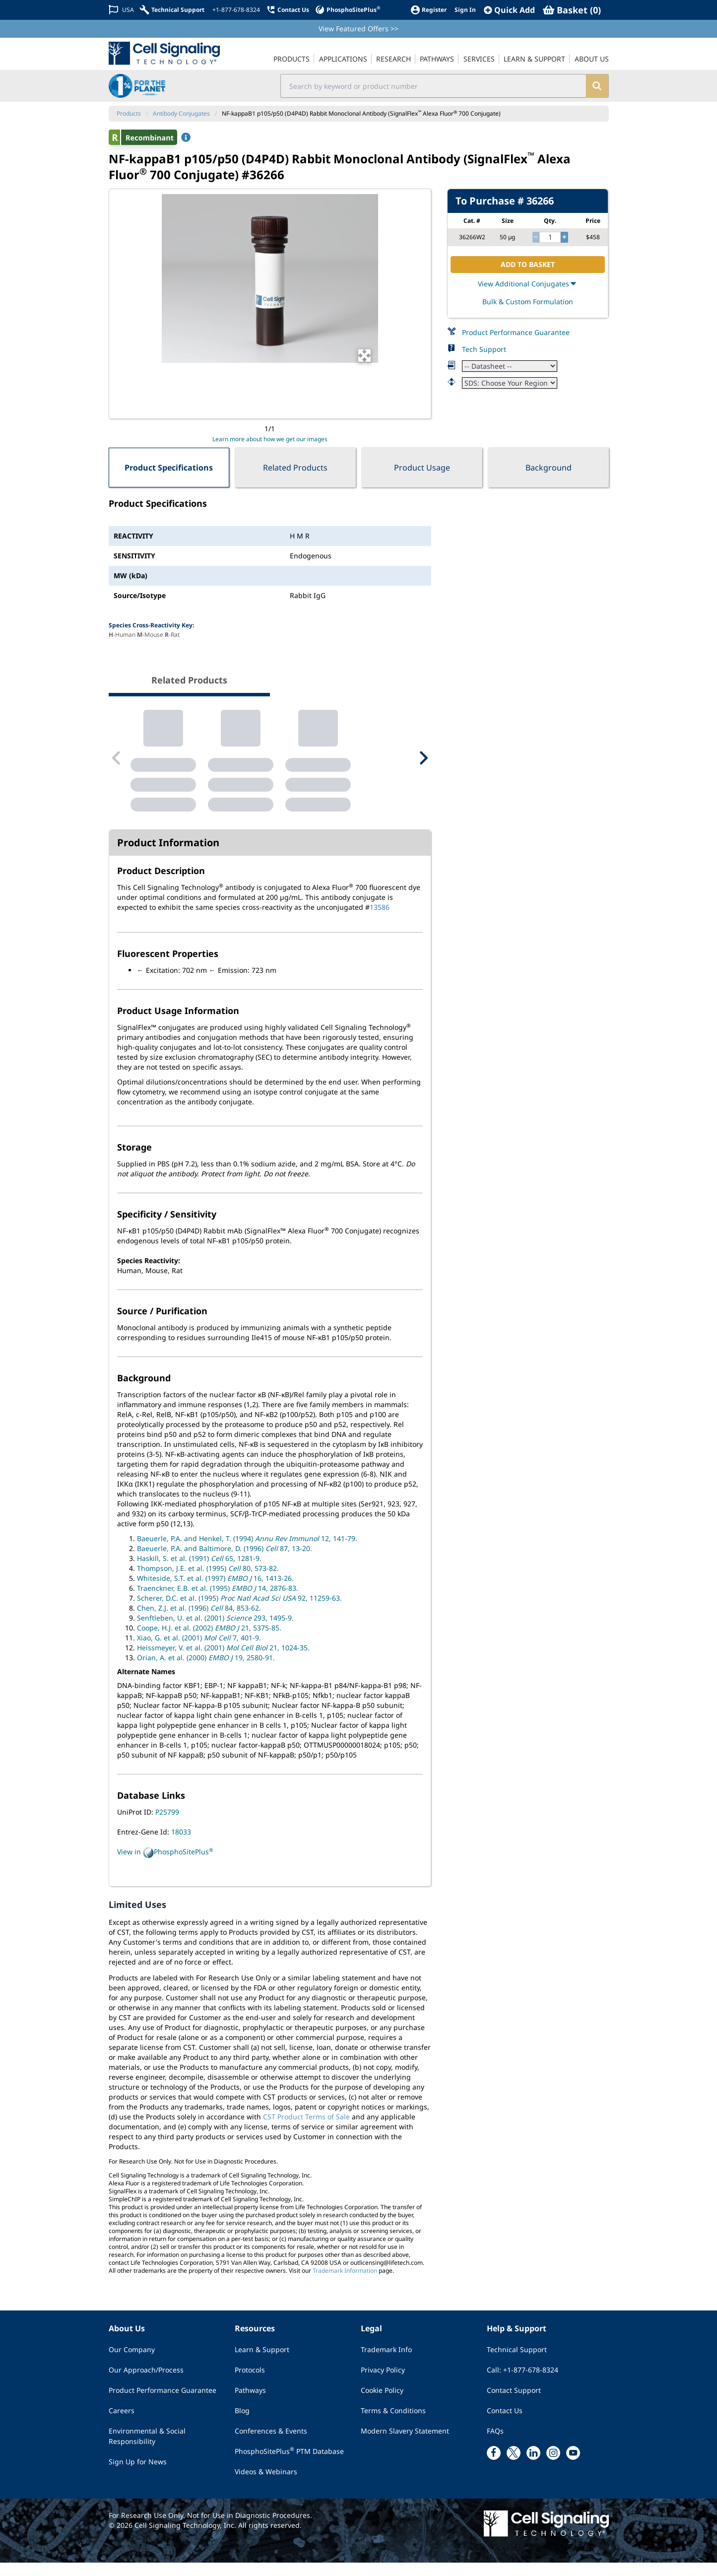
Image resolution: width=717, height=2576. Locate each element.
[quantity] (550, 237)
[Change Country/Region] (121, 9)
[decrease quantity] (535, 237)
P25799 (167, 1825)
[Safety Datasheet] (509, 383)
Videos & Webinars (266, 2485)
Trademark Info (386, 2363)
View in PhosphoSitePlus (165, 1866)
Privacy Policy (383, 2383)
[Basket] (572, 10)
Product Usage (422, 467)
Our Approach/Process (146, 2383)
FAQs (495, 2444)
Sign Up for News (138, 2475)
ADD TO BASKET (528, 264)
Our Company (132, 2363)
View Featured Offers (358, 28)
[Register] (428, 9)
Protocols (250, 2383)
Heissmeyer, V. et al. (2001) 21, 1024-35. (223, 1661)
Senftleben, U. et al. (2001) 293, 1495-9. (215, 1631)
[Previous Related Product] (117, 765)
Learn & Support (262, 2363)
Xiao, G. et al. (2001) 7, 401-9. (199, 1651)
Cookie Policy (382, 2403)
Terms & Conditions (393, 2424)
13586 (380, 921)
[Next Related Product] (423, 765)
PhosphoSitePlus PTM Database (289, 2464)
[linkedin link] (533, 2466)
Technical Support (517, 2363)
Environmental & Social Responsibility (147, 2449)
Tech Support (484, 349)
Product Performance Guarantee (516, 332)
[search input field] (433, 85)
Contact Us (504, 2424)
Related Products (295, 467)
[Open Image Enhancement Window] (364, 355)
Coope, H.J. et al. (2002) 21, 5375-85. (209, 1641)
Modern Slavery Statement (405, 2444)
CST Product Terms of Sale (306, 2130)
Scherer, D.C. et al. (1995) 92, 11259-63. (239, 1612)
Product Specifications (169, 467)
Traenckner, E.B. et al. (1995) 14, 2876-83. (217, 1602)
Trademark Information (345, 2284)
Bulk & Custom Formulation (527, 301)
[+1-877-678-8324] (235, 10)
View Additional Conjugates (528, 283)
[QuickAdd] (509, 10)
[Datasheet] (509, 366)
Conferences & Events (271, 2444)
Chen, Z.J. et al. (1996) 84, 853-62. (199, 1622)
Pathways (250, 2403)
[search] (597, 85)
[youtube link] (573, 2466)
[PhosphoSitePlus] (347, 9)
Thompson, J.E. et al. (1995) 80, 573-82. (208, 1582)
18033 (181, 1845)
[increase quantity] (564, 237)
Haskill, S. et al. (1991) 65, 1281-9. (199, 1572)
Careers (121, 2424)
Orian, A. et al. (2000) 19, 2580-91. (206, 1671)
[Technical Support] (172, 9)
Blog (242, 2424)
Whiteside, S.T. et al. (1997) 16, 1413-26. (215, 1592)
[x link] (514, 2466)
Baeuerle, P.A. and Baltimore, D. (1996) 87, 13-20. (224, 1562)
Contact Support (514, 2403)
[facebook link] (494, 2466)
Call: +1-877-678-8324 (522, 2383)
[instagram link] (553, 2466)
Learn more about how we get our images (269, 439)
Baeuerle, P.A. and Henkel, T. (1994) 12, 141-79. (247, 1552)
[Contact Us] (287, 9)
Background (548, 467)
